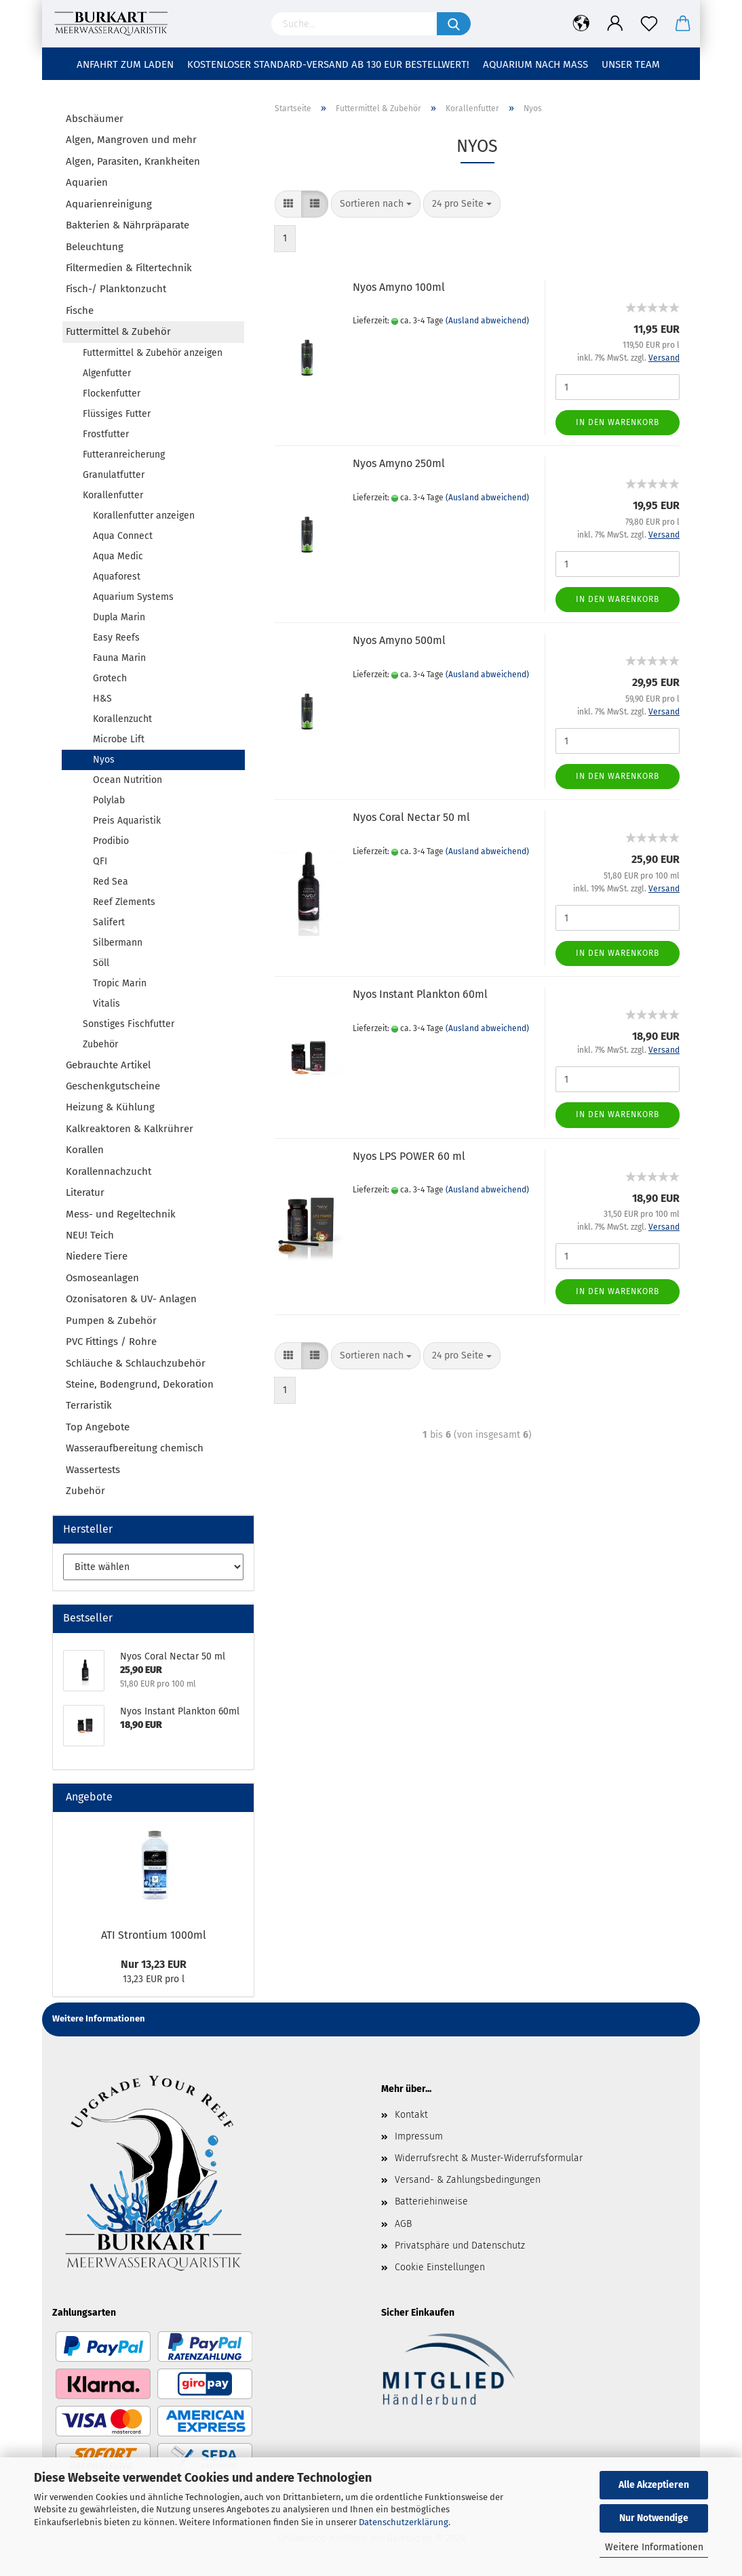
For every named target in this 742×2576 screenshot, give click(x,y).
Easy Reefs (116, 637)
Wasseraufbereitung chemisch (134, 1448)
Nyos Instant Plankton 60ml (420, 994)
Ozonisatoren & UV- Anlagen (131, 1299)
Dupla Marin (119, 617)
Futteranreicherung (124, 454)
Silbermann (117, 942)
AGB (403, 2224)
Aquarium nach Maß (535, 64)
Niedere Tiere (97, 1256)
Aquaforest (116, 576)
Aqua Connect (123, 536)
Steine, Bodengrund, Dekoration (140, 1384)
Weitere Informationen (654, 2547)
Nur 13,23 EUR (154, 1964)
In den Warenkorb (617, 422)
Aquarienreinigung (109, 204)
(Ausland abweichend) (487, 320)
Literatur (85, 1192)
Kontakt (411, 2114)
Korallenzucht (122, 719)
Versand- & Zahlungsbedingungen (468, 2180)
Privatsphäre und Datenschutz (460, 2245)
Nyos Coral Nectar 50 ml (411, 817)
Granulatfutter (113, 475)
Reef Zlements (124, 902)
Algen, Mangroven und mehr (131, 140)
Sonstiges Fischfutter (128, 1024)
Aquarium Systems (133, 597)
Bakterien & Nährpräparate (127, 225)
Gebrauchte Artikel (108, 1065)
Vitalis (106, 1003)
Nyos (104, 759)
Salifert (109, 922)
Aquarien (87, 182)
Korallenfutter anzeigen (144, 515)
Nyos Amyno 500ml (399, 640)
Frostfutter (106, 434)
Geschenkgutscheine (113, 1086)
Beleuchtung (94, 247)
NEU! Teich (90, 1235)
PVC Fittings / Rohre (111, 1341)
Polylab (109, 800)
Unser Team (631, 64)
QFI (100, 861)
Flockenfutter (111, 393)
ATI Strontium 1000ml (153, 1935)
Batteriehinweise (431, 2201)
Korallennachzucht (108, 1171)
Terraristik (89, 1405)
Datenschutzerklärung (403, 2522)
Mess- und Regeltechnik (121, 1214)
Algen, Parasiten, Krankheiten (133, 161)
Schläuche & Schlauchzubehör (136, 1363)
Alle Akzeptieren (654, 2485)
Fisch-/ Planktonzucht (116, 289)
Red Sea (110, 881)
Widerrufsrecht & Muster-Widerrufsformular (489, 2158)
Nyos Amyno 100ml (399, 287)
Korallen (85, 1150)
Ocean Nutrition (127, 780)
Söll (101, 963)
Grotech (110, 678)
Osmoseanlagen (102, 1278)
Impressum (419, 2136)
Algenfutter (107, 373)
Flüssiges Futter (117, 414)
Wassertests (93, 1470)
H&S (102, 698)
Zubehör (100, 1044)
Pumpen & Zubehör (111, 1320)
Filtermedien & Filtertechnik (129, 268)
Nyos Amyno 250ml (399, 463)
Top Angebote (98, 1427)
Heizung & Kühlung (110, 1107)
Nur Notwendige (653, 2518)
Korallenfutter (113, 495)
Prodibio (111, 841)
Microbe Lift (118, 739)
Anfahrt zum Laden (125, 64)
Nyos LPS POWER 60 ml (409, 1156)
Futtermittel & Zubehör (118, 331)
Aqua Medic (118, 556)
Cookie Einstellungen (440, 2267)
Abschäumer (94, 119)
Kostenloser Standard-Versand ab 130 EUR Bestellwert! (328, 64)
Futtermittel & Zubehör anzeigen (152, 353)
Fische (80, 310)
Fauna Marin (119, 658)
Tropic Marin (120, 983)
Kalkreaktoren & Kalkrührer (129, 1129)
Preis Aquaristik (127, 820)
